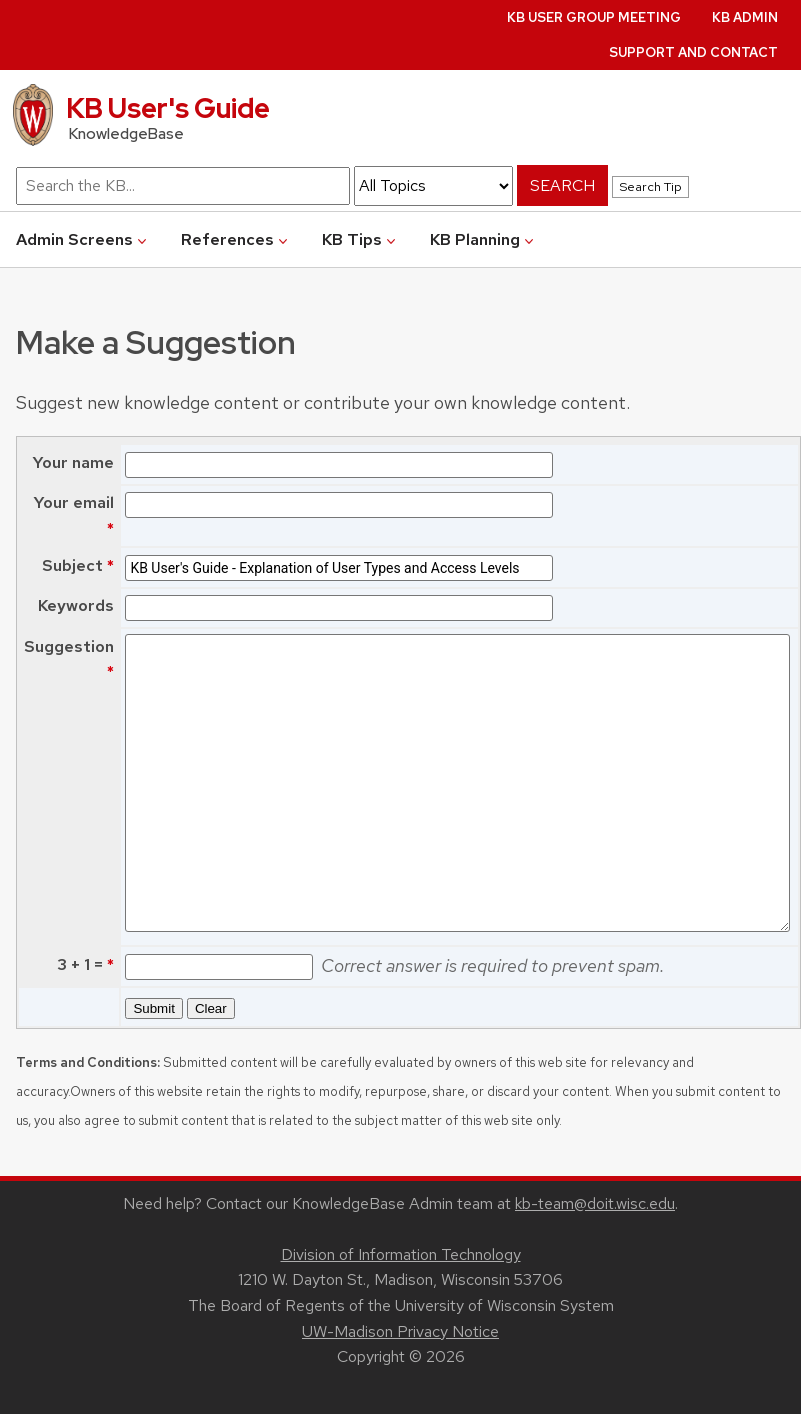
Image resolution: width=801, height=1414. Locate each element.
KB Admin (745, 17)
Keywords (76, 605)
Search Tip (650, 186)
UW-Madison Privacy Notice (400, 1331)
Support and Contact (693, 52)
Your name (73, 462)
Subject (72, 565)
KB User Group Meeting (594, 17)
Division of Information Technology (401, 1254)
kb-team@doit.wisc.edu (595, 1203)
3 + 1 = (78, 964)
